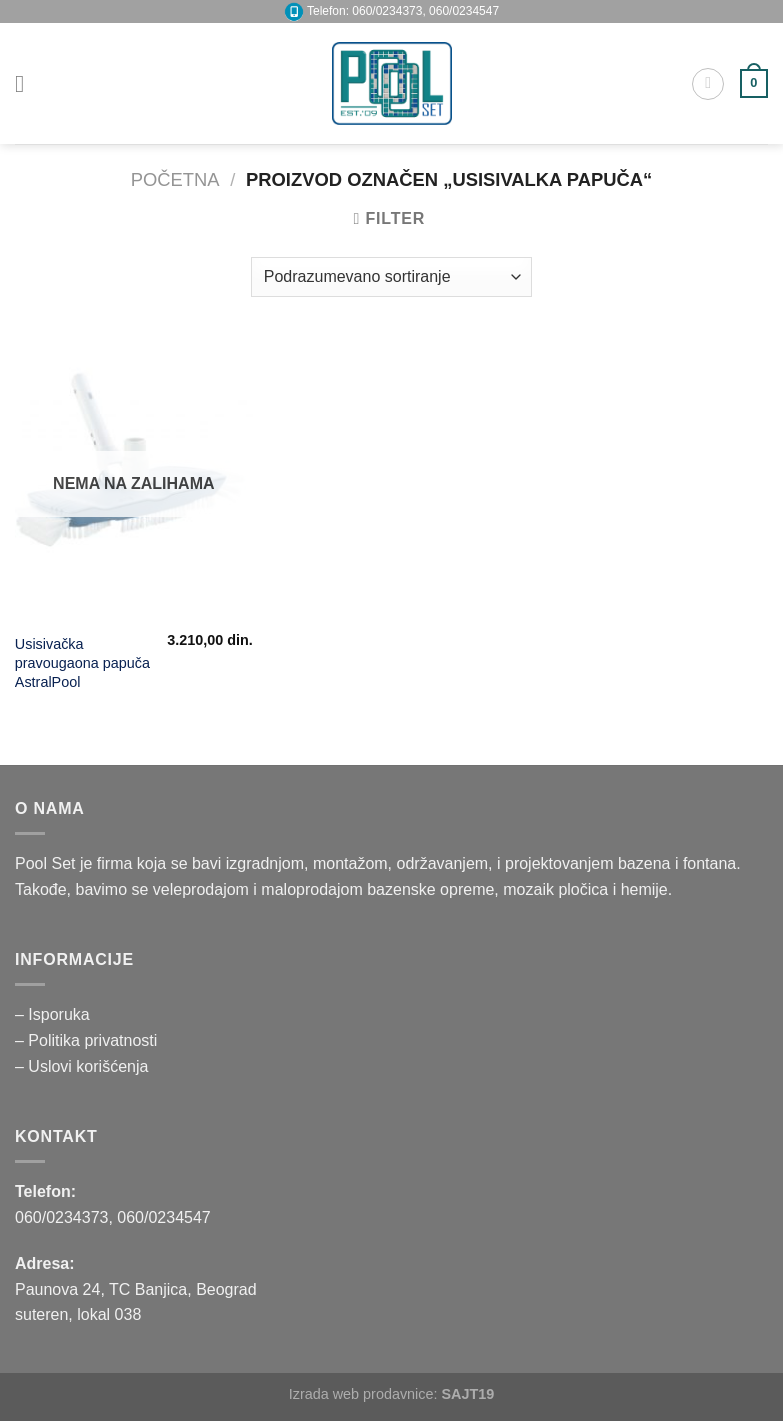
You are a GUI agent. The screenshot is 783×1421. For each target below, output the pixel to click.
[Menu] (27, 83)
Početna (175, 179)
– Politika (49, 1040)
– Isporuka (52, 1014)
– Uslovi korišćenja (81, 1066)
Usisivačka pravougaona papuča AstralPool (82, 662)
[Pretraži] (708, 84)
